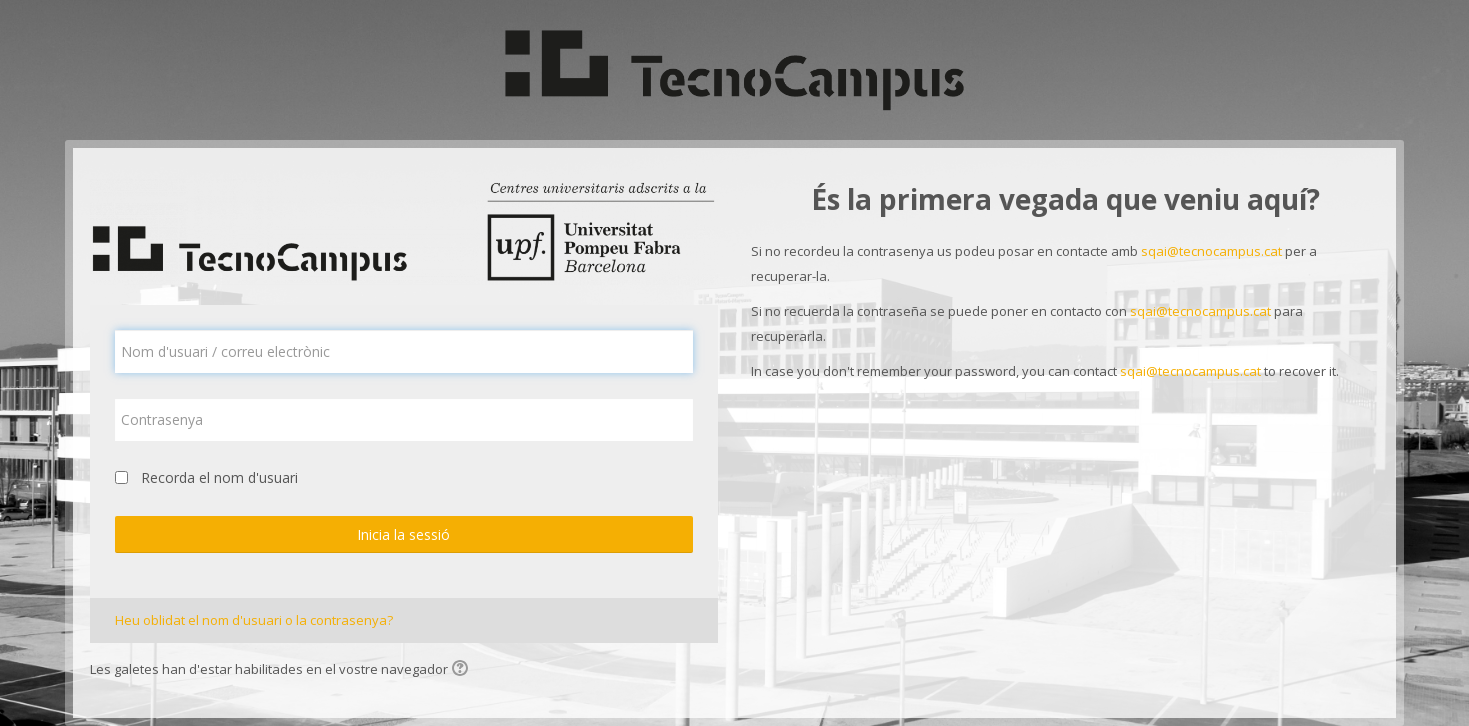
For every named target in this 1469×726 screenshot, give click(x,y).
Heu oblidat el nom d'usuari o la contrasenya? (254, 620)
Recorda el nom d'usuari (219, 477)
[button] (463, 670)
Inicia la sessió (403, 534)
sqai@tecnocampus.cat (1211, 251)
